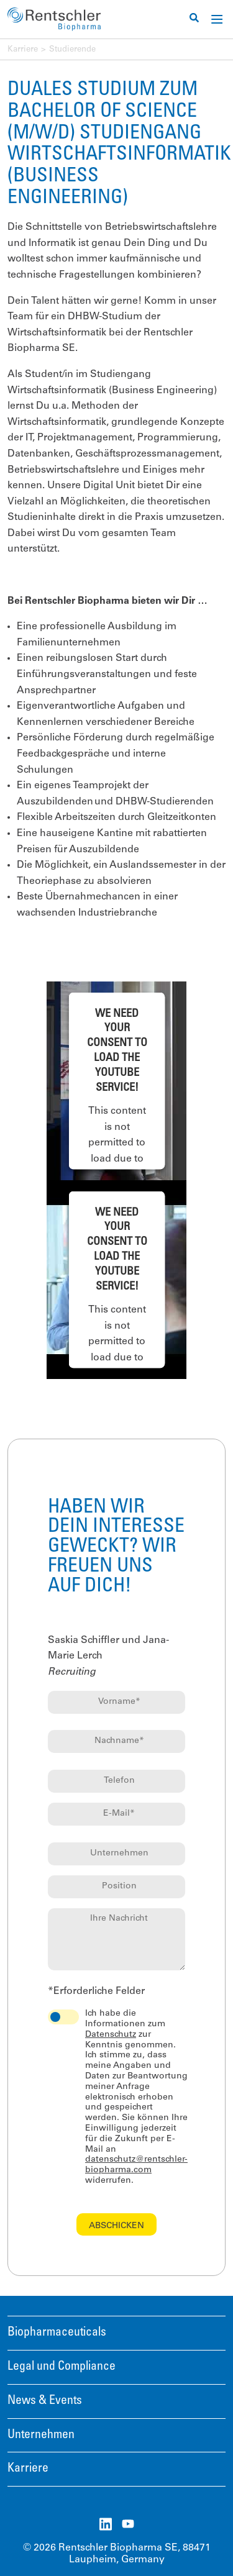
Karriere (22, 50)
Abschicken (116, 2226)
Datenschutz (110, 2035)
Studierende (72, 50)
